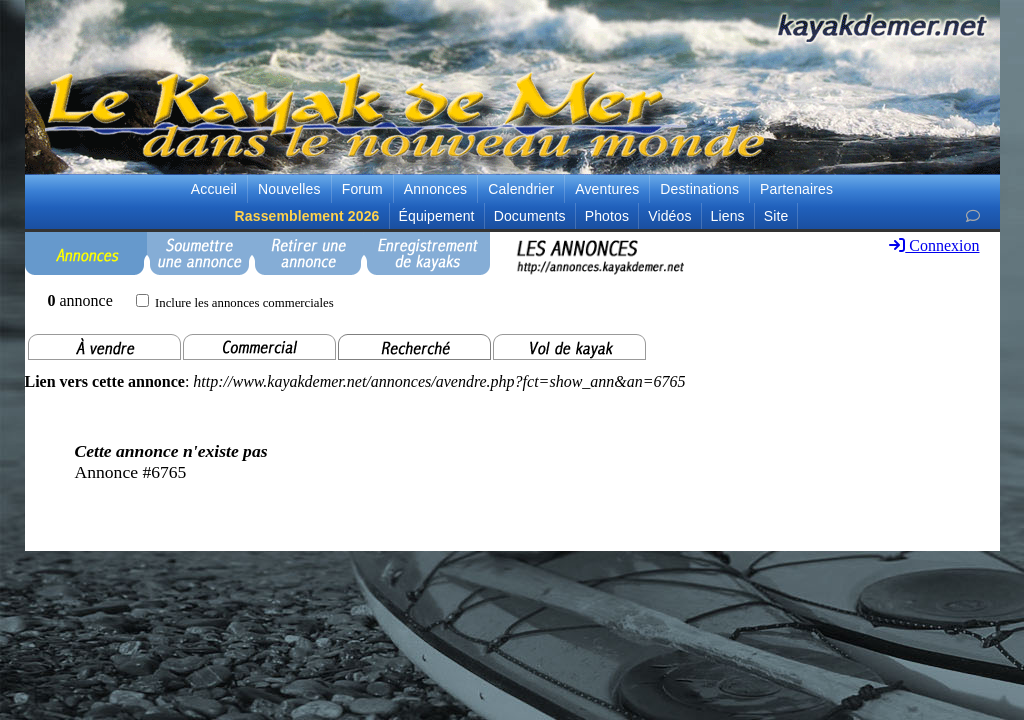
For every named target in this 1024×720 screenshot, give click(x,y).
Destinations (699, 189)
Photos (607, 216)
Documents (530, 216)
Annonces (435, 189)
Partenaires (796, 189)
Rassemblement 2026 (307, 216)
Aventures (607, 189)
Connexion (934, 245)
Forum (362, 189)
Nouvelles (289, 189)
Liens (728, 216)
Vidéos (669, 216)
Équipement (437, 216)
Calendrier (521, 189)
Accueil (214, 189)
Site (776, 216)
